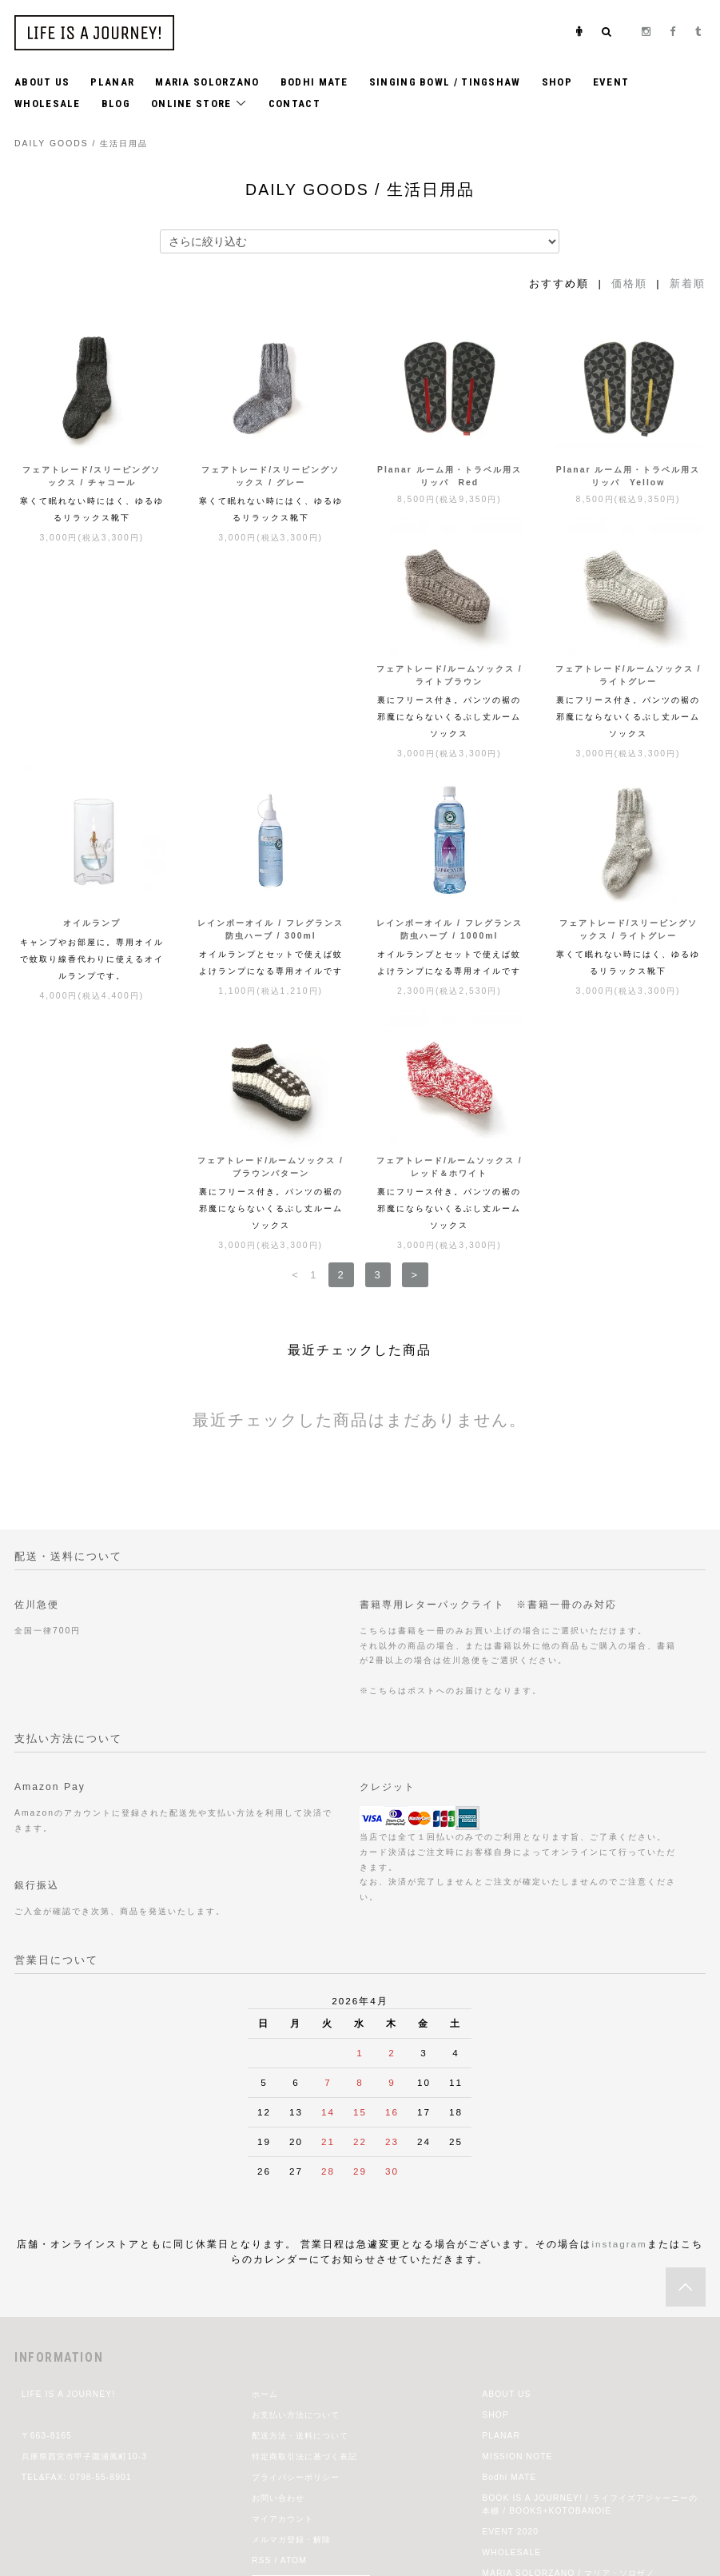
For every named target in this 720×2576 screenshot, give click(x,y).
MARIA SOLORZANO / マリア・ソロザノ (568, 2374)
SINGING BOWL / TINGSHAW (445, 82)
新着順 (688, 283)
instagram (618, 2045)
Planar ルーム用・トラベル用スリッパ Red (449, 476)
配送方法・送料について (300, 2236)
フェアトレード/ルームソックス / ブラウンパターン (449, 968)
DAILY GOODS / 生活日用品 (81, 143)
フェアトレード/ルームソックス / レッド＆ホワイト (628, 968)
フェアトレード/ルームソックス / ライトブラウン (92, 713)
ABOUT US (42, 82)
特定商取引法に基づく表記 (304, 2257)
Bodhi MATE (509, 2278)
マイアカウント (282, 2319)
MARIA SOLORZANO (207, 82)
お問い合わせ (278, 2299)
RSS (262, 2361)
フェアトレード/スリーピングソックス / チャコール (91, 476)
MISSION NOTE (517, 2257)
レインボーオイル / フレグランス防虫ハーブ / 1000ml (92, 968)
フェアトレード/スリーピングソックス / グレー (270, 476)
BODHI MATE (314, 82)
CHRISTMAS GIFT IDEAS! (540, 2415)
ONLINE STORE (199, 103)
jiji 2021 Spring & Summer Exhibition (564, 2395)
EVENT (611, 82)
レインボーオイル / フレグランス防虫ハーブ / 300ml (628, 713)
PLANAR (112, 82)
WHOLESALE (47, 104)
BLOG (115, 104)
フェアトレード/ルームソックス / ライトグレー (270, 713)
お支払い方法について (296, 2215)
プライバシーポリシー (296, 2278)
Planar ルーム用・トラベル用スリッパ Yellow (628, 476)
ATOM (293, 2361)
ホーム (265, 2195)
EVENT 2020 (510, 2332)
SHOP (557, 82)
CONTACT (294, 104)
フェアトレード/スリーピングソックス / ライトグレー (270, 968)
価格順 (629, 283)
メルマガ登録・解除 (291, 2340)
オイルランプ (449, 707)
